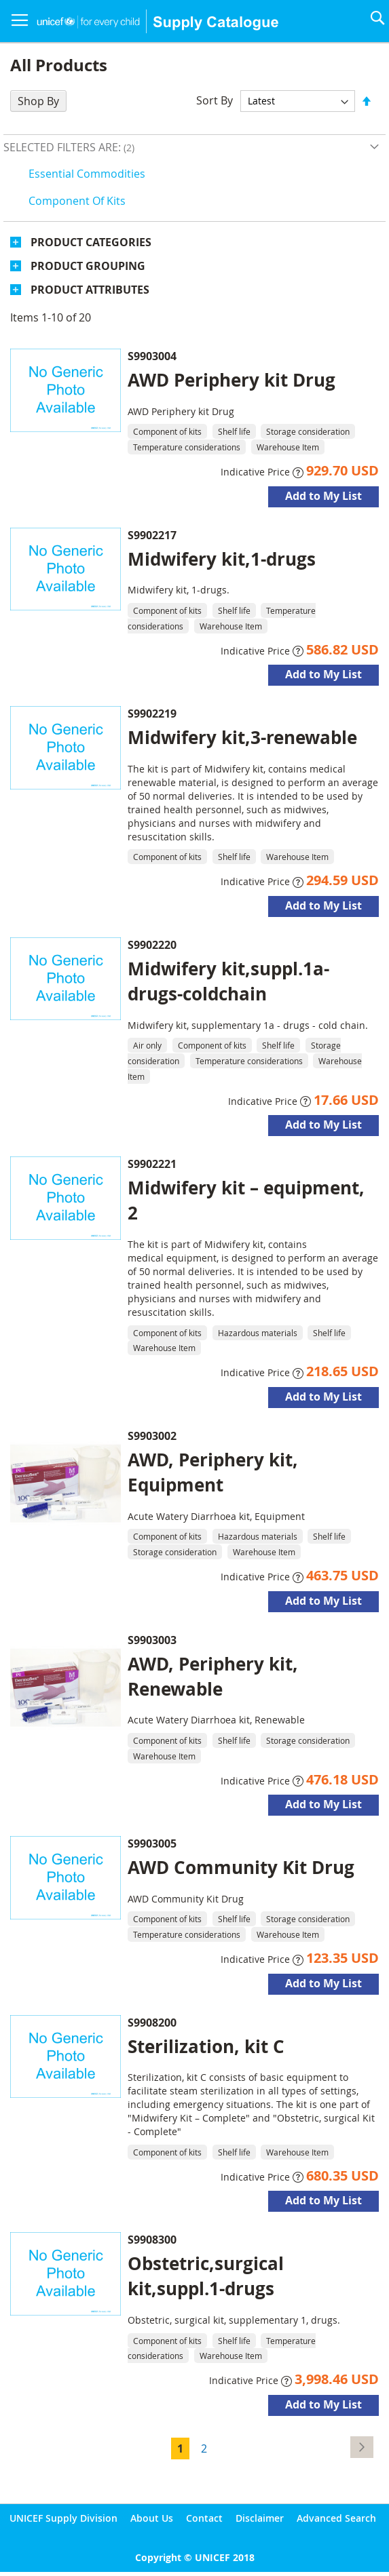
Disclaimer (260, 2518)
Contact (204, 2518)
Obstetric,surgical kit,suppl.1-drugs (206, 2276)
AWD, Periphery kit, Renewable (213, 1676)
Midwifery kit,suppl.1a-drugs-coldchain (228, 981)
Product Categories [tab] (91, 242)
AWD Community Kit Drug (241, 1867)
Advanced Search (336, 2518)
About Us (151, 2518)
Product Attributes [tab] (90, 289)
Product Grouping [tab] (88, 265)
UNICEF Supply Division (63, 2518)
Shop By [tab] (38, 101)
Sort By (214, 100)
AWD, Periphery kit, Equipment (213, 1472)
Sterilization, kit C (206, 2046)
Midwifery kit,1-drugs (222, 559)
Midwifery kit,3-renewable (242, 737)
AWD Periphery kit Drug (231, 380)
